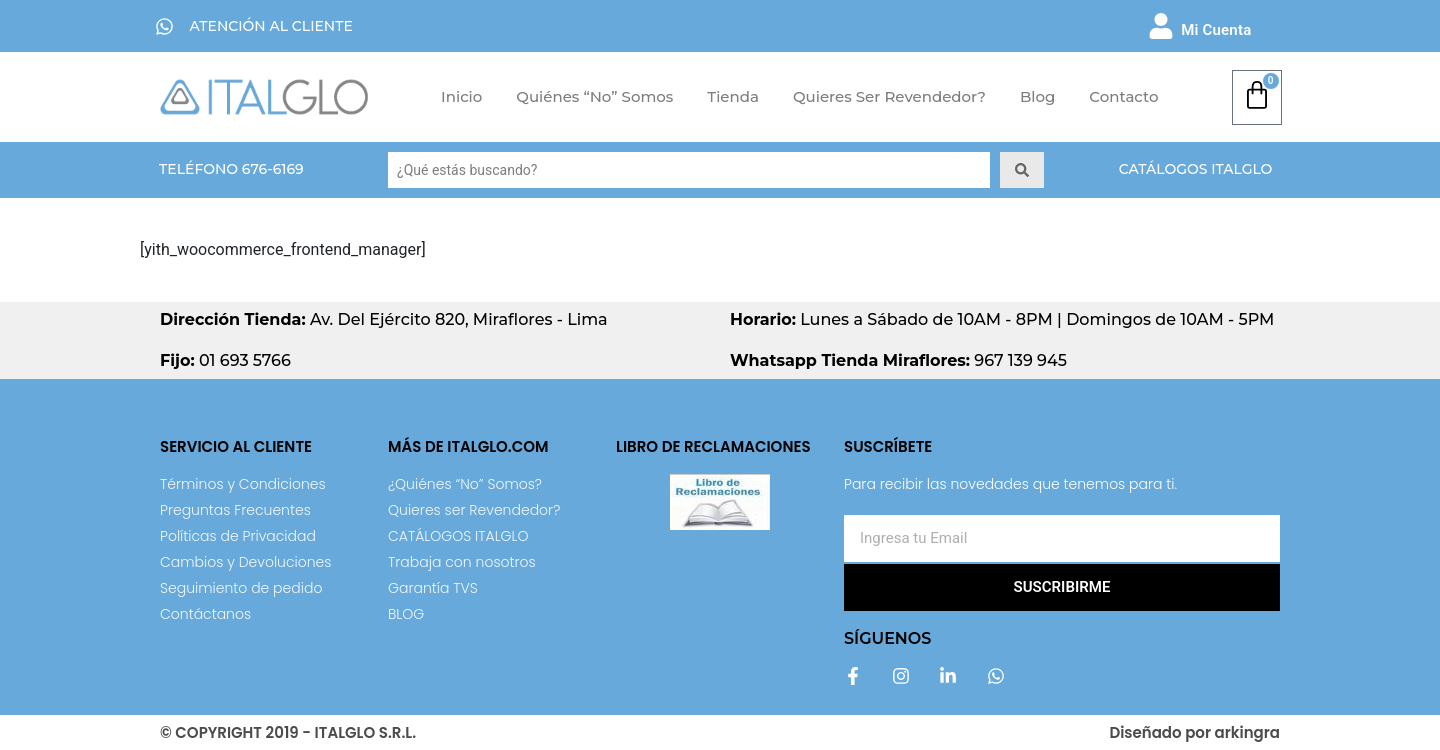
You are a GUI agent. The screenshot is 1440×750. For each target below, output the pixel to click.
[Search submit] (1022, 170)
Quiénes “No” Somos (594, 96)
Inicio (461, 96)
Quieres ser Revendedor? (889, 96)
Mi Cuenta (1216, 30)
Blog (1037, 96)
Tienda (733, 96)
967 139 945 (898, 360)
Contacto (1123, 96)
